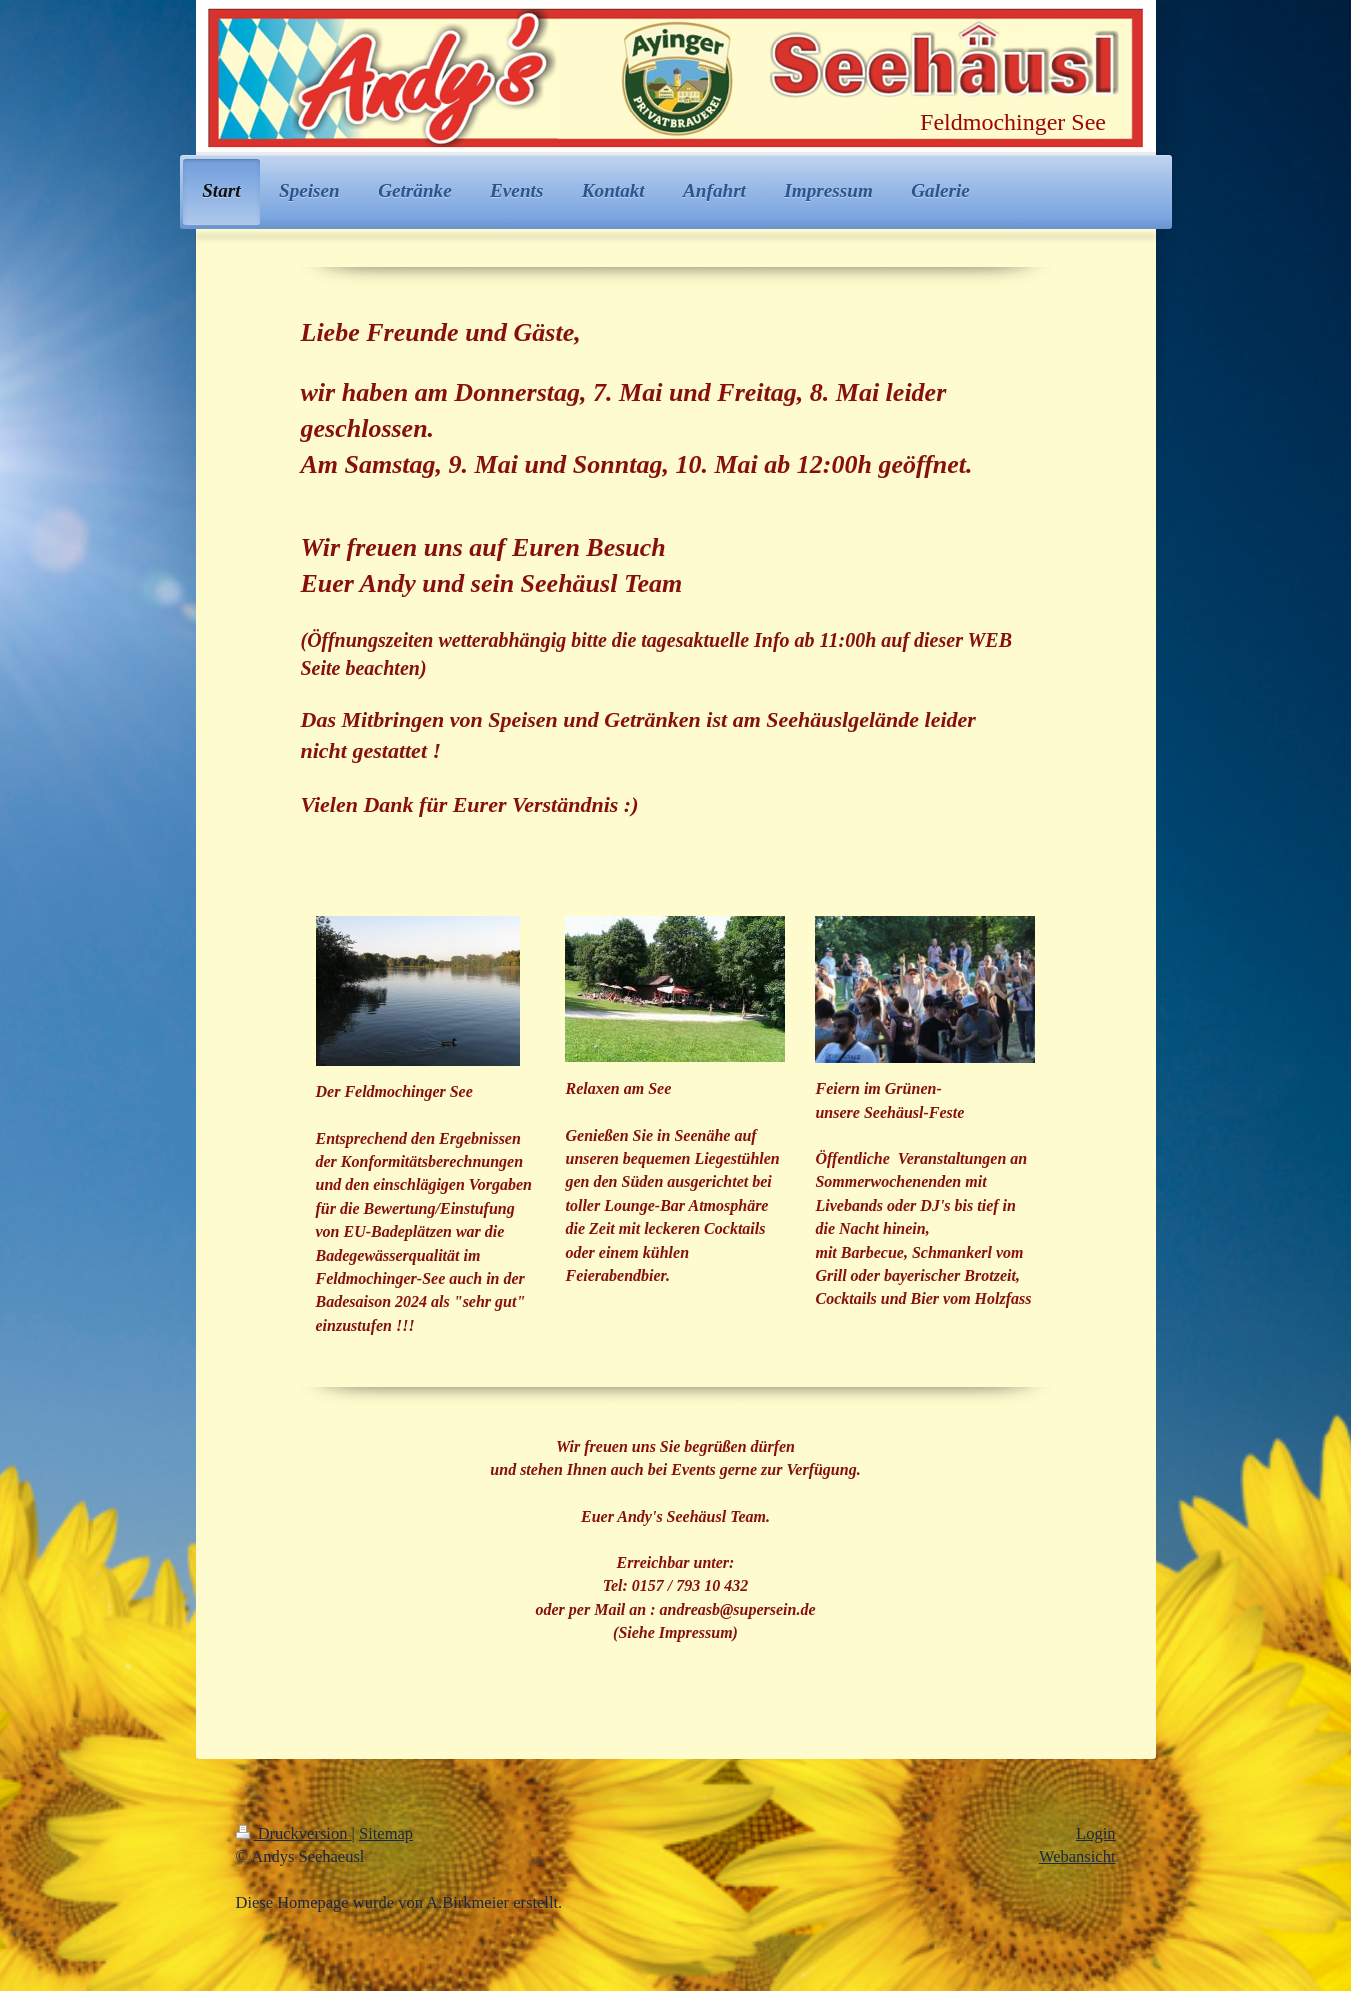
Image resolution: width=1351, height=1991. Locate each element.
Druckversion (294, 1833)
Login (1095, 1833)
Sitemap (386, 1833)
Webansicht (1077, 1856)
